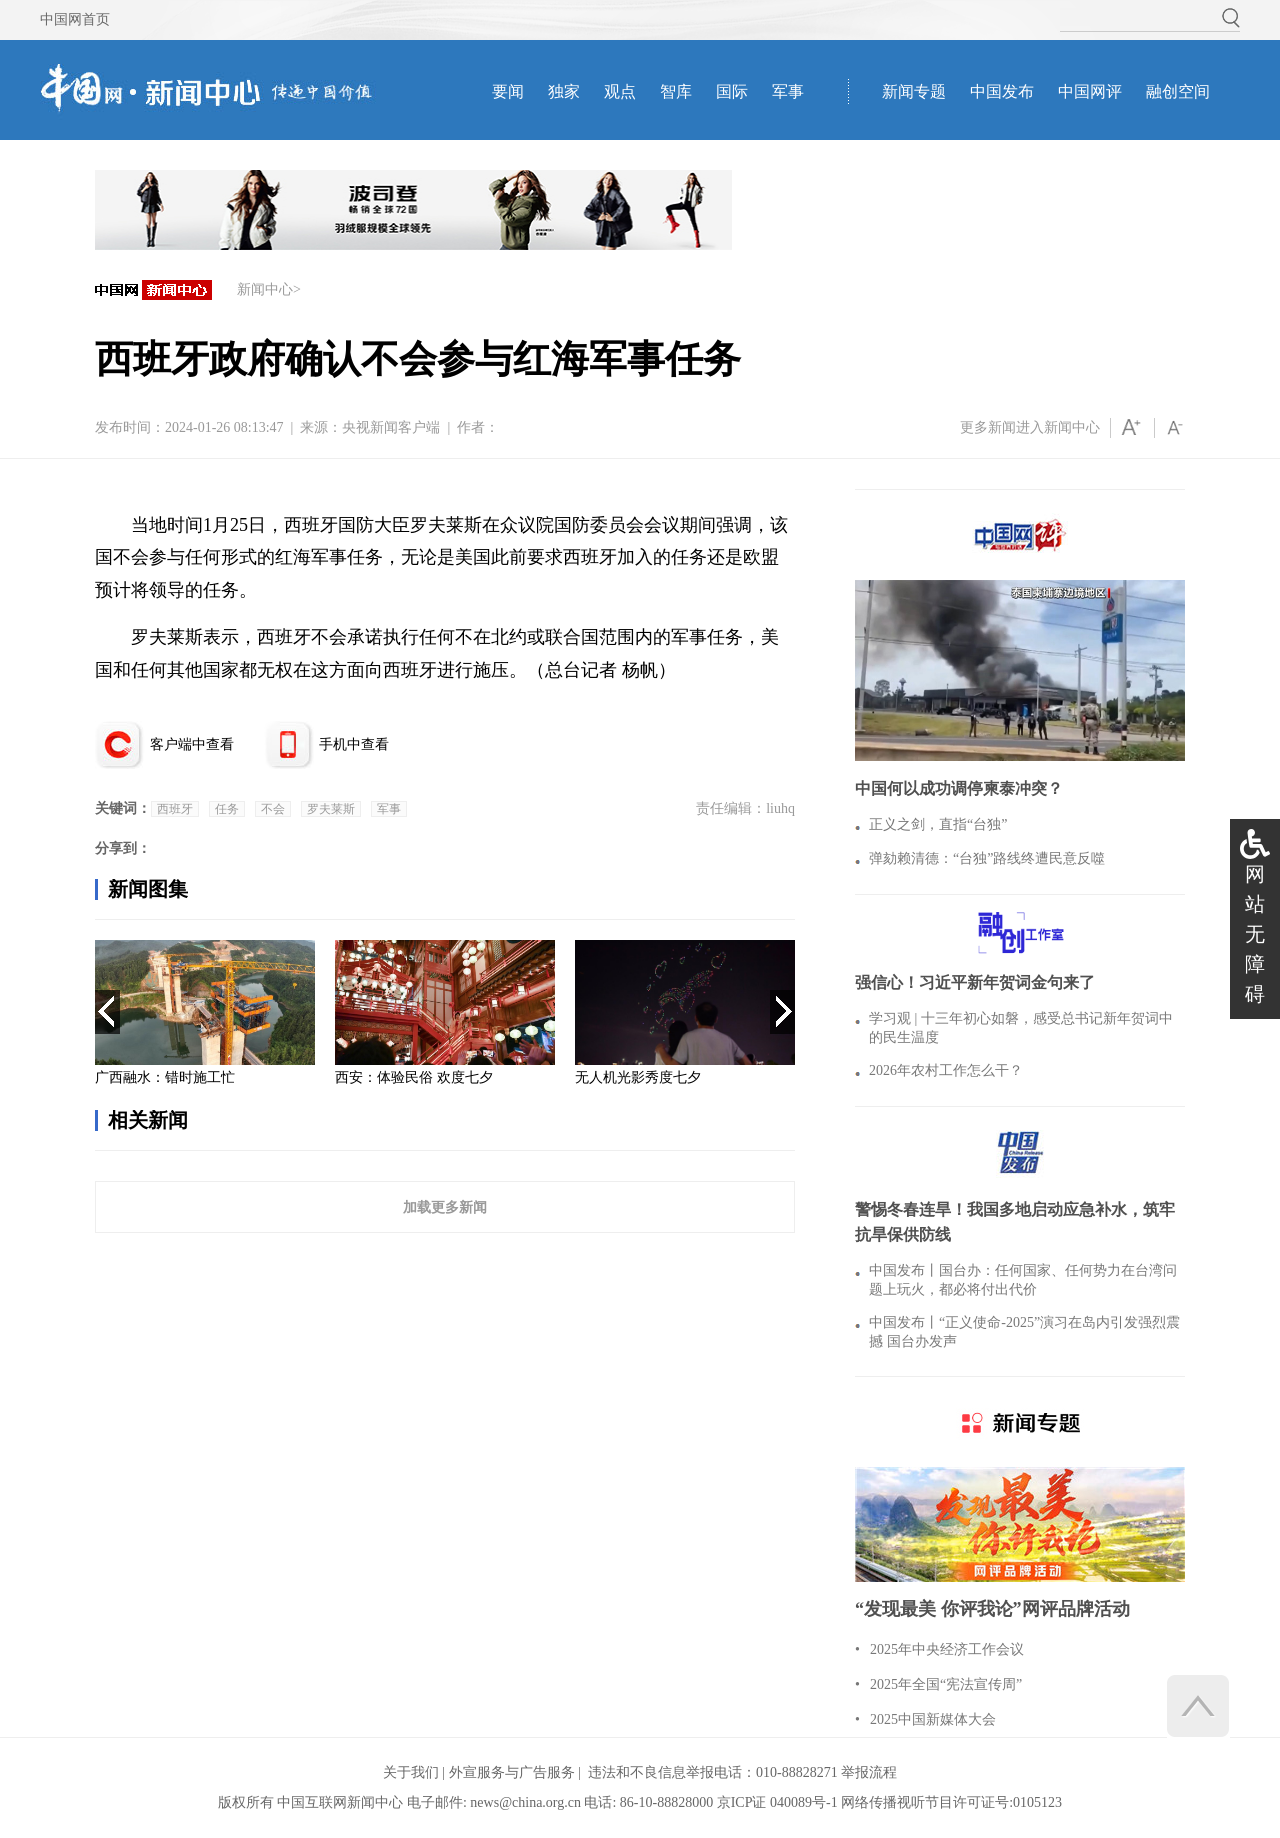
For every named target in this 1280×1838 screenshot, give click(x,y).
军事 (389, 809)
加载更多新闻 (445, 1207)
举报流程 (869, 1772)
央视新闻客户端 (391, 427)
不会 (273, 809)
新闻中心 (265, 289)
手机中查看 (354, 744)
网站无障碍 (1255, 934)
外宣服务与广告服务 (512, 1772)
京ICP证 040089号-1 (777, 1802)
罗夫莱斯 (331, 809)
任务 (227, 809)
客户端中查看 (192, 744)
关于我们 (411, 1772)
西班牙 (175, 809)
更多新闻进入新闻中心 (1030, 427)
